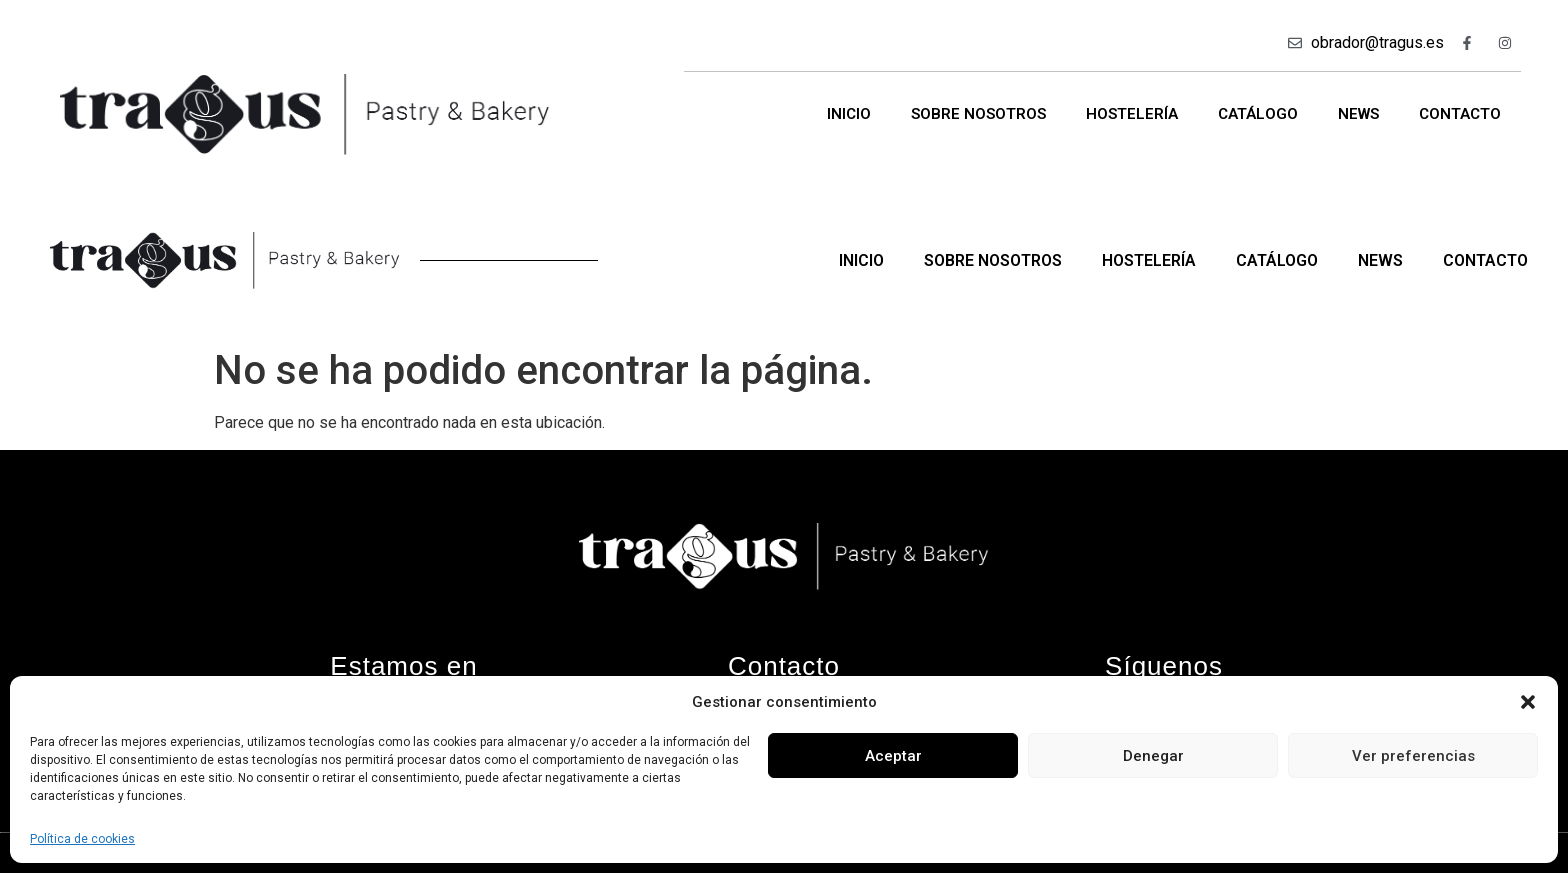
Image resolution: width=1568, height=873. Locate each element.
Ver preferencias (1413, 756)
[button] (1528, 702)
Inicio (849, 114)
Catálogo (1258, 114)
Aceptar (893, 756)
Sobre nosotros (978, 114)
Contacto (1460, 114)
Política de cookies (82, 839)
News (1358, 114)
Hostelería (1132, 114)
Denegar (1153, 756)
